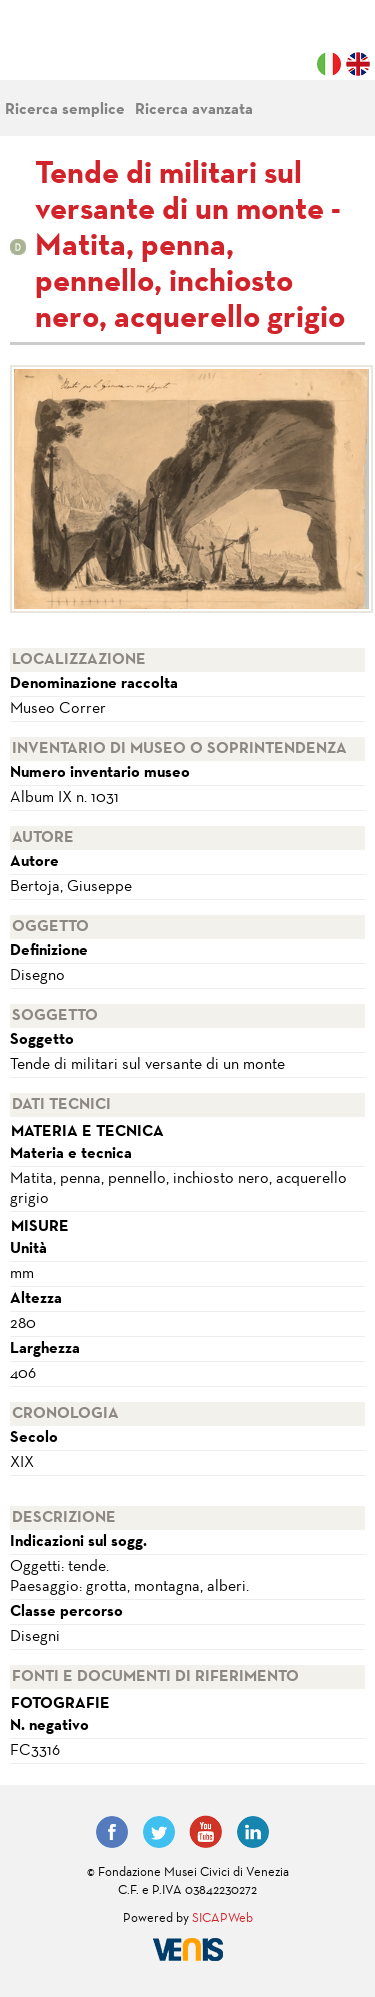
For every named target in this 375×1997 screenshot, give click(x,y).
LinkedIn (253, 1832)
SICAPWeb (222, 1919)
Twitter (159, 1832)
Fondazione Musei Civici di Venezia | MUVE (92, 50)
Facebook (112, 1832)
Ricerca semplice (65, 110)
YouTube (206, 1832)
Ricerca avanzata (194, 110)
